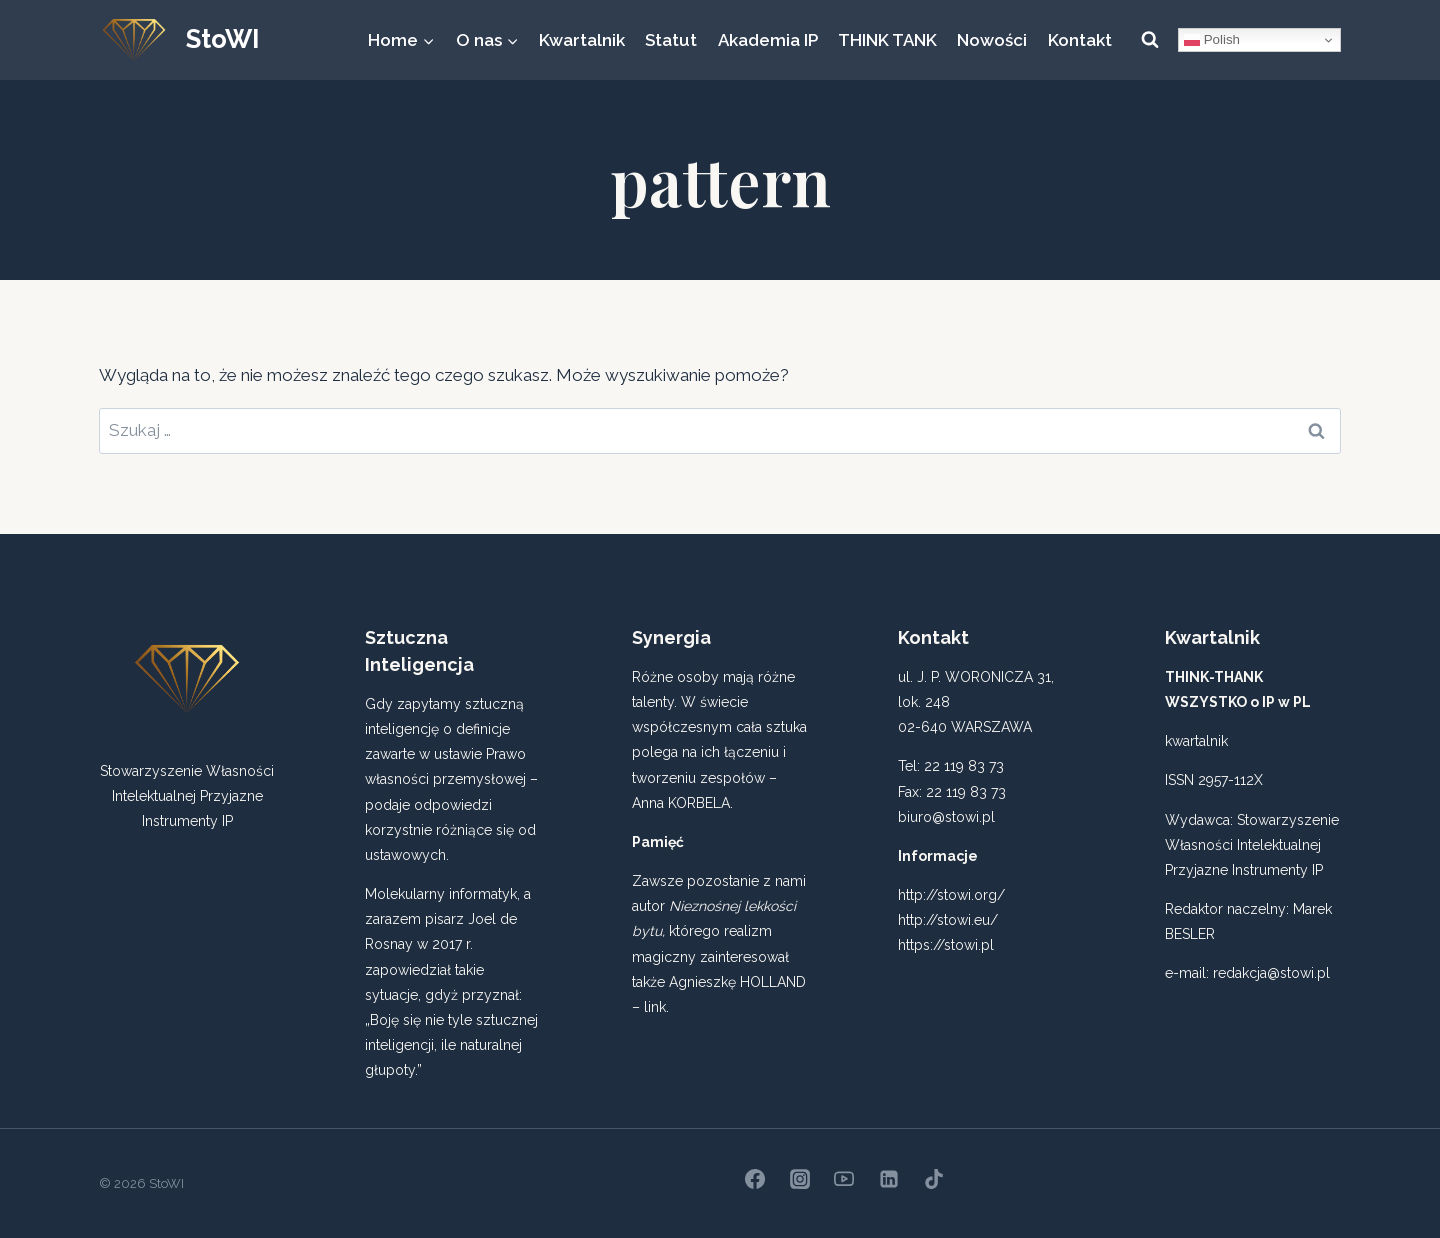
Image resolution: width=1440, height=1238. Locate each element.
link (655, 1007)
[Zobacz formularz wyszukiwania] (1150, 40)
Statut (671, 40)
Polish (1212, 40)
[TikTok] (934, 1179)
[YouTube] (844, 1179)
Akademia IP (768, 40)
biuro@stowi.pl (946, 817)
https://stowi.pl (946, 945)
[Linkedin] (889, 1179)
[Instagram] (800, 1179)
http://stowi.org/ (951, 895)
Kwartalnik (582, 40)
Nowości (992, 40)
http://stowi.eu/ (948, 920)
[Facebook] (755, 1179)
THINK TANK (887, 40)
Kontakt (1080, 40)
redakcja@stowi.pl (1271, 973)
